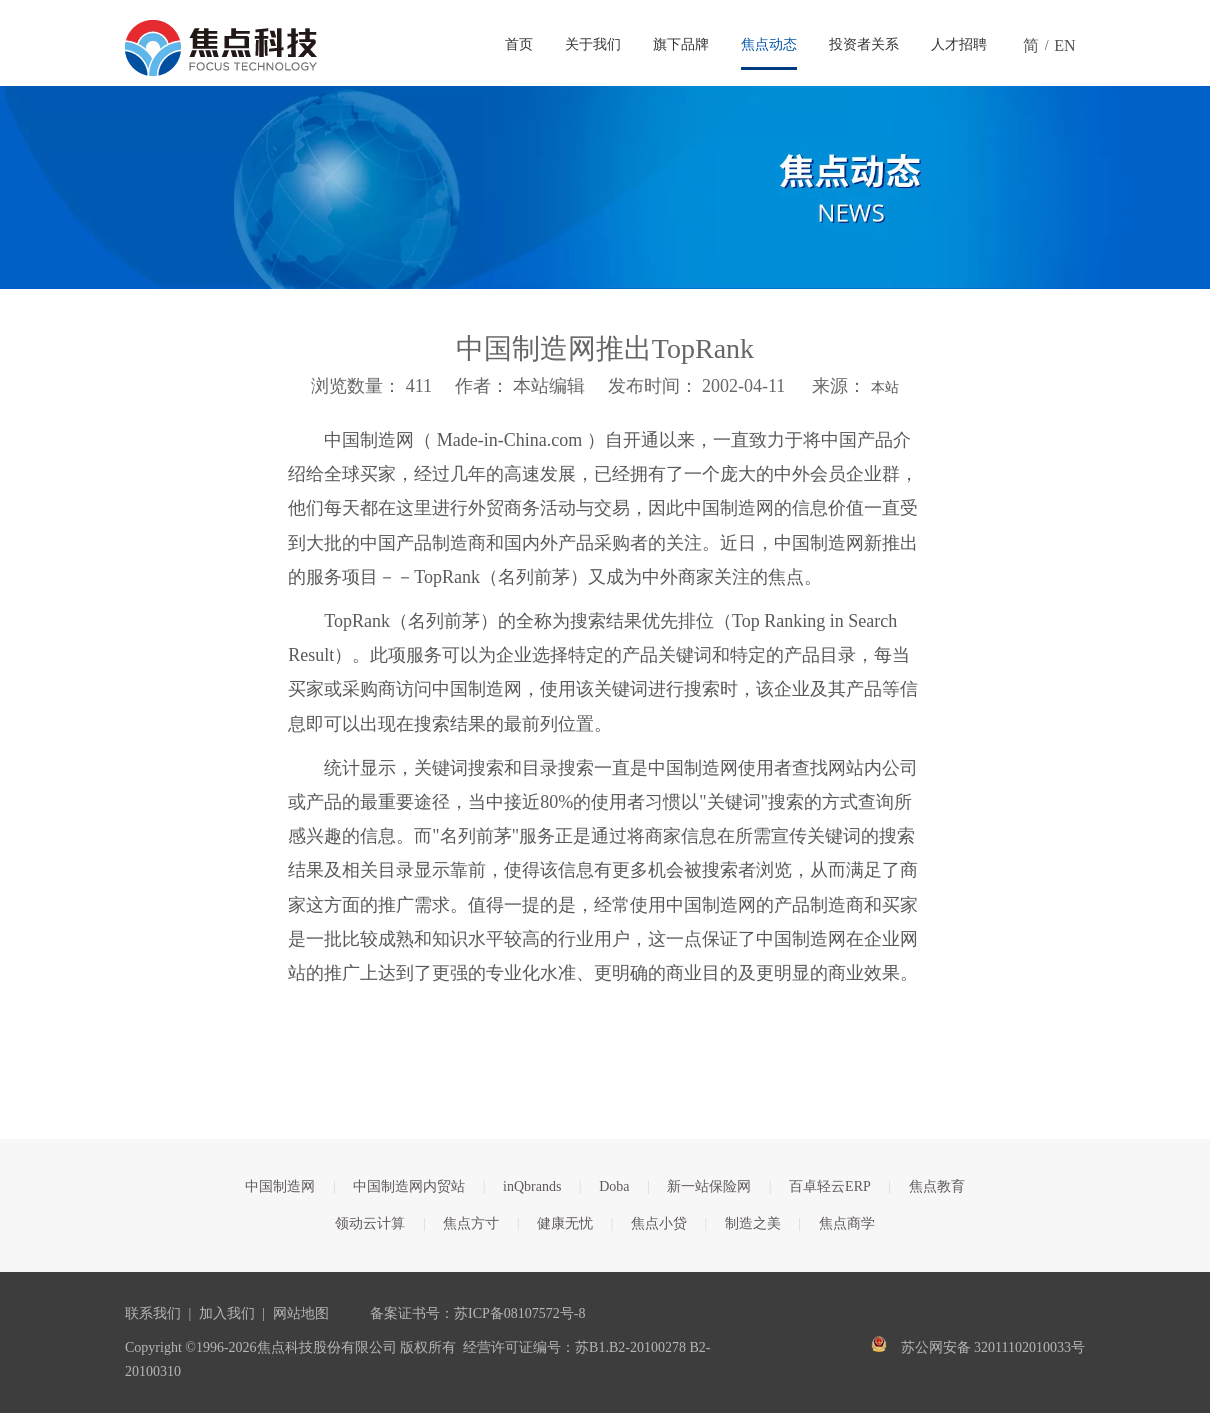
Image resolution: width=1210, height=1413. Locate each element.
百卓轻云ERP (830, 1186)
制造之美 (753, 1223)
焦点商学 (847, 1223)
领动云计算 (370, 1223)
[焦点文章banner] (605, 187)
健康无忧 (565, 1223)
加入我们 (227, 1313)
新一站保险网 (709, 1186)
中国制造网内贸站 (409, 1186)
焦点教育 (937, 1186)
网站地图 (301, 1313)
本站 (885, 387)
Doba (614, 1186)
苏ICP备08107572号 (514, 1313)
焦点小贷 (659, 1223)
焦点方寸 (471, 1223)
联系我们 (153, 1313)
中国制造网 (280, 1186)
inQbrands (532, 1186)
